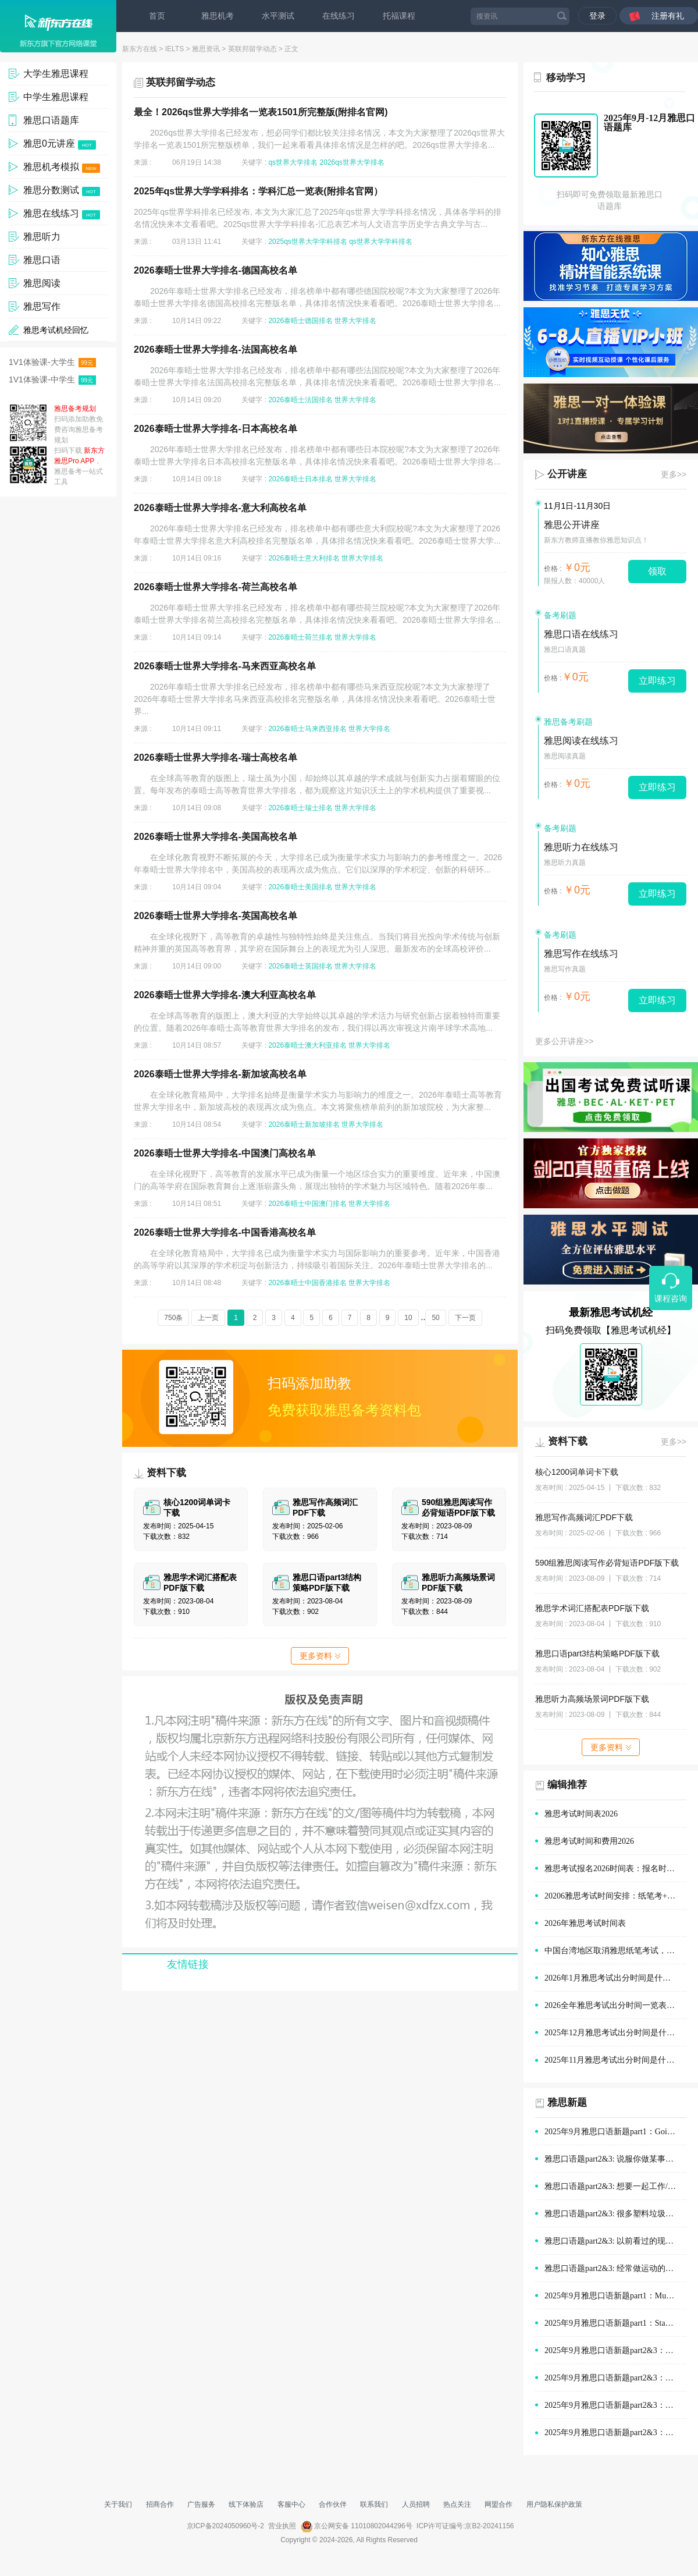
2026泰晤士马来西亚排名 (307, 729)
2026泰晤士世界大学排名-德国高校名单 (215, 270)
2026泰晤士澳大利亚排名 (307, 1045)
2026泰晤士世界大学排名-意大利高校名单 (220, 508)
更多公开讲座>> (564, 1041)
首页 (157, 15)
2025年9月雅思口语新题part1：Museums (615, 2295)
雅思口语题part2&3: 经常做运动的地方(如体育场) (615, 2268)
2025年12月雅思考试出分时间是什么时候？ (615, 2032)
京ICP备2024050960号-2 (225, 2526)
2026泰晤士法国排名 (300, 400)
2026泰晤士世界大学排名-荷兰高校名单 (215, 587)
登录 (597, 15)
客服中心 (291, 2504)
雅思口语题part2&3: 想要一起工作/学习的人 (615, 2186)
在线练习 (338, 15)
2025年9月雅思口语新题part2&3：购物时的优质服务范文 (615, 2350)
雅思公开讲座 (572, 525)
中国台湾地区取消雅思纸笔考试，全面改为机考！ (615, 1950)
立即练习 (657, 681)
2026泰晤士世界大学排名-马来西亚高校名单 (225, 666)
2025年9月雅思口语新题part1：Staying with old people (615, 2323)
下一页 (465, 1318)
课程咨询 (670, 1298)
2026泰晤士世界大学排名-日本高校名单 (215, 429)
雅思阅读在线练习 (581, 741)
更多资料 (320, 1655)
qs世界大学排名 (293, 162)
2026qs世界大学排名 (351, 162)
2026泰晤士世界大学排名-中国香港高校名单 (225, 1232)
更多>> (673, 474)
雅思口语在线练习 (581, 634)
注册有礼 (667, 15)
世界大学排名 (355, 321)
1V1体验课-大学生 (52, 362)
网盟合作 (498, 2504)
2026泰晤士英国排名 (300, 966)
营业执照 (282, 2526)
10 (408, 1318)
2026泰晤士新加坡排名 (304, 1124)
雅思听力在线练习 (581, 847)
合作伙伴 (333, 2504)
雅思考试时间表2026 (581, 1813)
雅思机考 (217, 15)
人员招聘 (416, 2504)
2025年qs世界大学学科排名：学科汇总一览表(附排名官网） (258, 191)
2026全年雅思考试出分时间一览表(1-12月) (615, 2005)
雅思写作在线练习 (581, 954)
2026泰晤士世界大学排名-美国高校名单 (215, 837)
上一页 (208, 1318)
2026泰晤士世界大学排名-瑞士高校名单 (215, 757)
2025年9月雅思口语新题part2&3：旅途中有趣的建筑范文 (615, 2432)
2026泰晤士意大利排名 (304, 558)
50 (435, 1318)
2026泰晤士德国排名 (300, 321)
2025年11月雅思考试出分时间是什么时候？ (615, 2060)
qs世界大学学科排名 (380, 241)
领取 (657, 571)
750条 (173, 1318)
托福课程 (399, 15)
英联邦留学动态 (252, 49)
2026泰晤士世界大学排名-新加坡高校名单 (220, 1074)
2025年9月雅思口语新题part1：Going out (615, 2131)
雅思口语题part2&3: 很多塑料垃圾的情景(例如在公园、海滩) (615, 2213)
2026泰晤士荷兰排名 (300, 637)
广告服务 (201, 2504)
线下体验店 (246, 2504)
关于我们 (118, 2504)
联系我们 (374, 2504)
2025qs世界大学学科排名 (307, 241)
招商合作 (160, 2504)
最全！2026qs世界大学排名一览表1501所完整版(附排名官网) (261, 112)
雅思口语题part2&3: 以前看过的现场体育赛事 (615, 2241)
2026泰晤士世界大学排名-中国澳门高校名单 (225, 1153)
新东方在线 (139, 49)
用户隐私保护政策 (554, 2504)
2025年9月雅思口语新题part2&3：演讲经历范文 (615, 2377)
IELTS (174, 49)
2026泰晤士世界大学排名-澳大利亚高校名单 (225, 995)
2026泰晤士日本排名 (300, 479)
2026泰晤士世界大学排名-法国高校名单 (215, 349)
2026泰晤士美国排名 (300, 887)
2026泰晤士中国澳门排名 (307, 1204)
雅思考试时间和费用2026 (589, 1841)
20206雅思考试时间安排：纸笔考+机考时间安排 (615, 1896)
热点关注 (457, 2504)
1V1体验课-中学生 (52, 380)
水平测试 (278, 15)
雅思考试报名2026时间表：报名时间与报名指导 (615, 1868)
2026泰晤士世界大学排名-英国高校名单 (215, 916)
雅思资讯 (206, 49)
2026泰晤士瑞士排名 (300, 808)
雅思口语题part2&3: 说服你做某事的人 (613, 2159)
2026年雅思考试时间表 (585, 1923)
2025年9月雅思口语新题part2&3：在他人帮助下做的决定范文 (615, 2405)
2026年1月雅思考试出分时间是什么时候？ (615, 1978)
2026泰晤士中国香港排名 (307, 1283)
